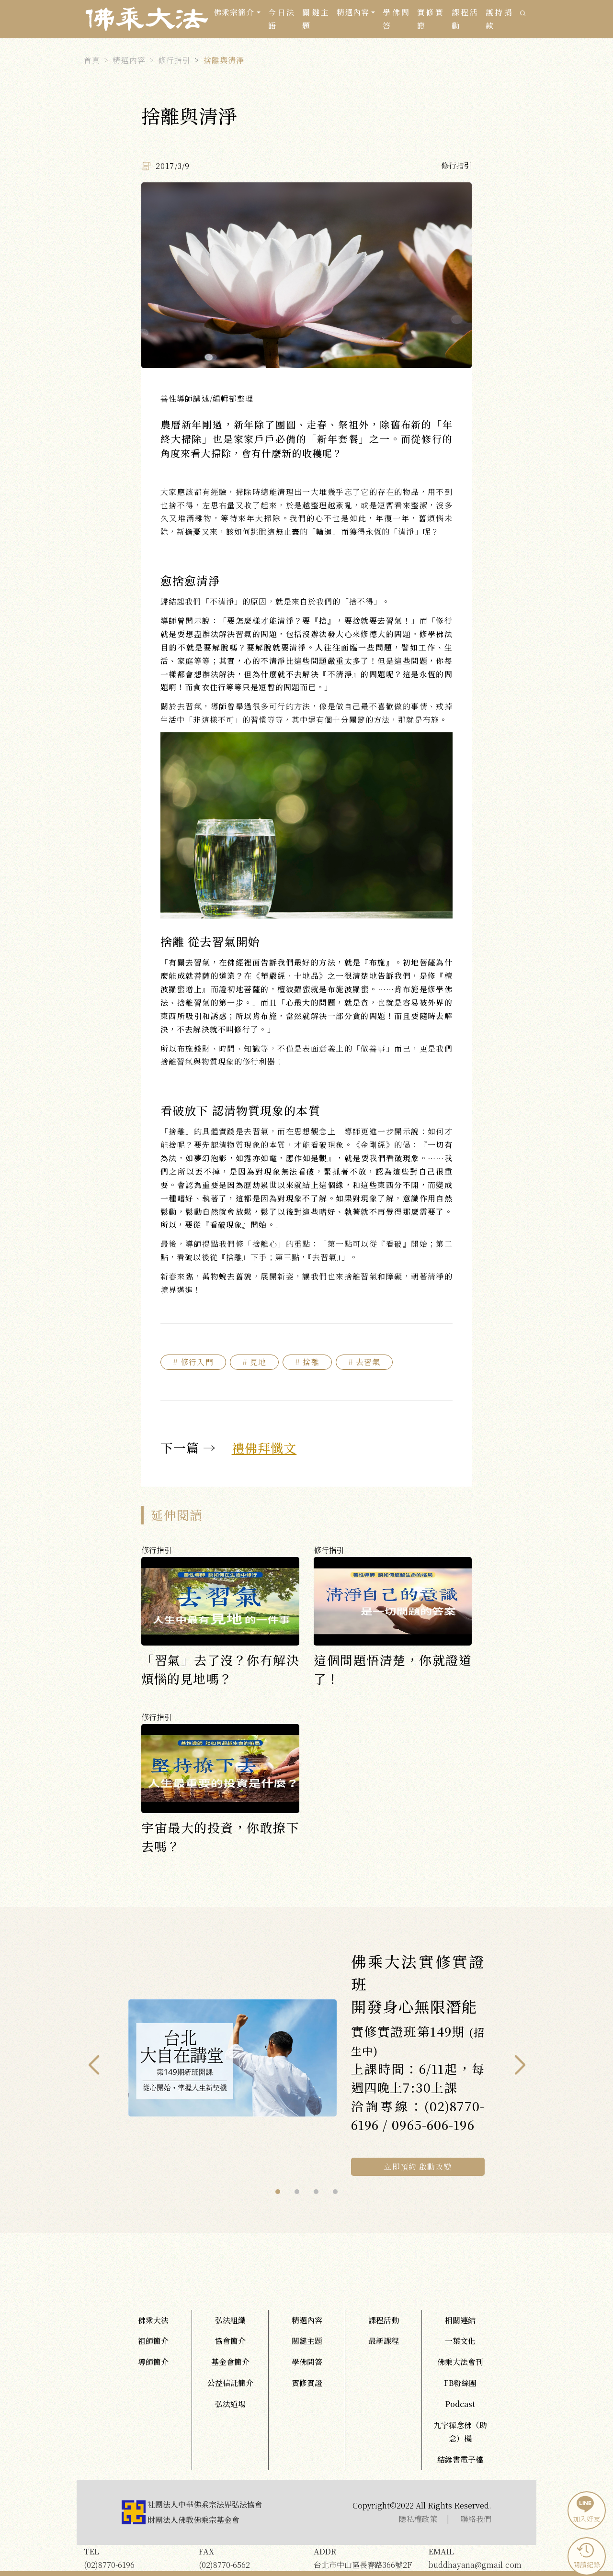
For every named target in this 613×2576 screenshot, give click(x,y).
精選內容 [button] (353, 12)
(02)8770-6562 (249, 2557)
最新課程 (383, 2340)
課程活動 (465, 19)
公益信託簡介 (230, 2382)
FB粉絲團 (460, 2382)
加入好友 (585, 2509)
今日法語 (281, 19)
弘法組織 (230, 2320)
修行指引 (174, 60)
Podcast (460, 2403)
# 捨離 (307, 1361)
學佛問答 (396, 19)
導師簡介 (153, 2361)
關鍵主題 (315, 19)
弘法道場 (230, 2403)
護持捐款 (499, 19)
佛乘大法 (153, 2320)
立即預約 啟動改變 (418, 2166)
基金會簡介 (230, 2361)
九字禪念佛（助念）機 (460, 2431)
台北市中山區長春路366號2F (364, 2557)
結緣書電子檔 (460, 2459)
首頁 (92, 60)
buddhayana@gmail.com (479, 2557)
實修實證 (430, 19)
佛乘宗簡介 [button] (234, 12)
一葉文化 (460, 2340)
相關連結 (460, 2320)
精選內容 (129, 60)
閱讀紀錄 (585, 2555)
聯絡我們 (476, 2518)
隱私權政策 (418, 2518)
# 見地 (254, 1361)
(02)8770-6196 (134, 2557)
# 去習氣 (364, 1361)
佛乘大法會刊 (460, 2361)
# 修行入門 (193, 1361)
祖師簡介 (153, 2340)
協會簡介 (230, 2340)
